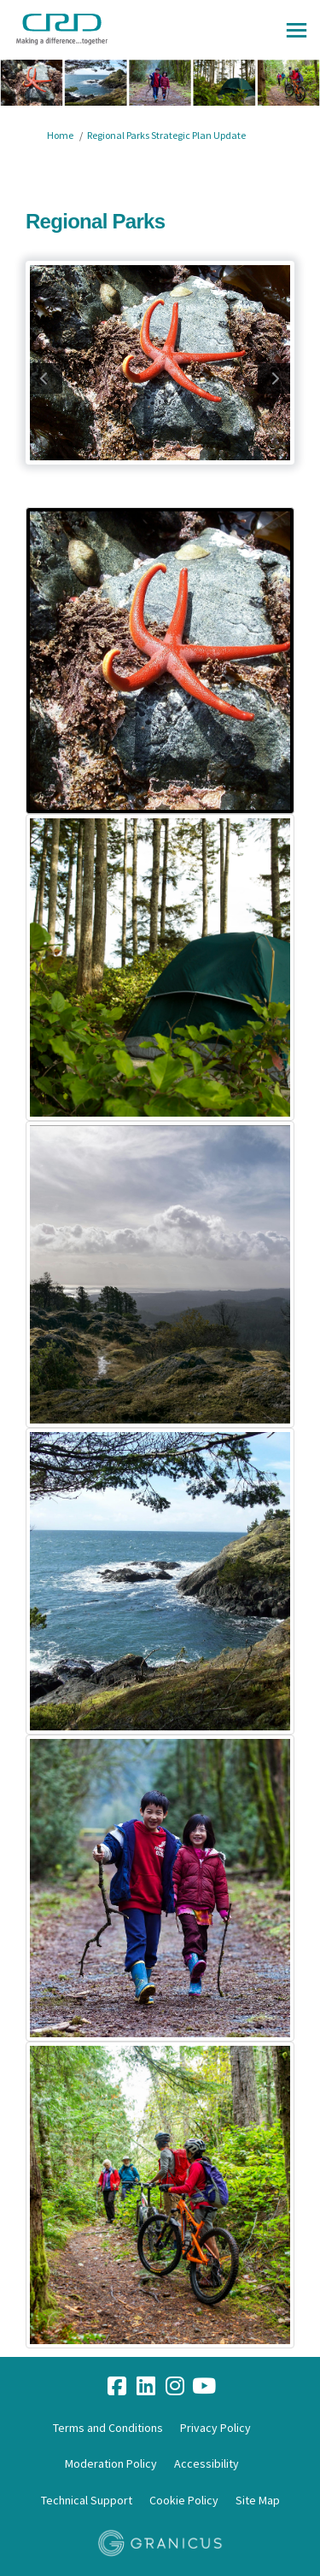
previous (46, 378)
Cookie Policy (183, 2500)
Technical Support (86, 2500)
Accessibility (206, 2463)
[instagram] (175, 2387)
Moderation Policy (111, 2463)
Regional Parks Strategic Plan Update (166, 135)
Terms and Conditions (108, 2427)
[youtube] (204, 2387)
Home (60, 135)
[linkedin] (146, 2387)
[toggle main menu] (296, 30)
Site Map (258, 2500)
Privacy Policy (215, 2427)
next (274, 378)
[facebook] (117, 2387)
